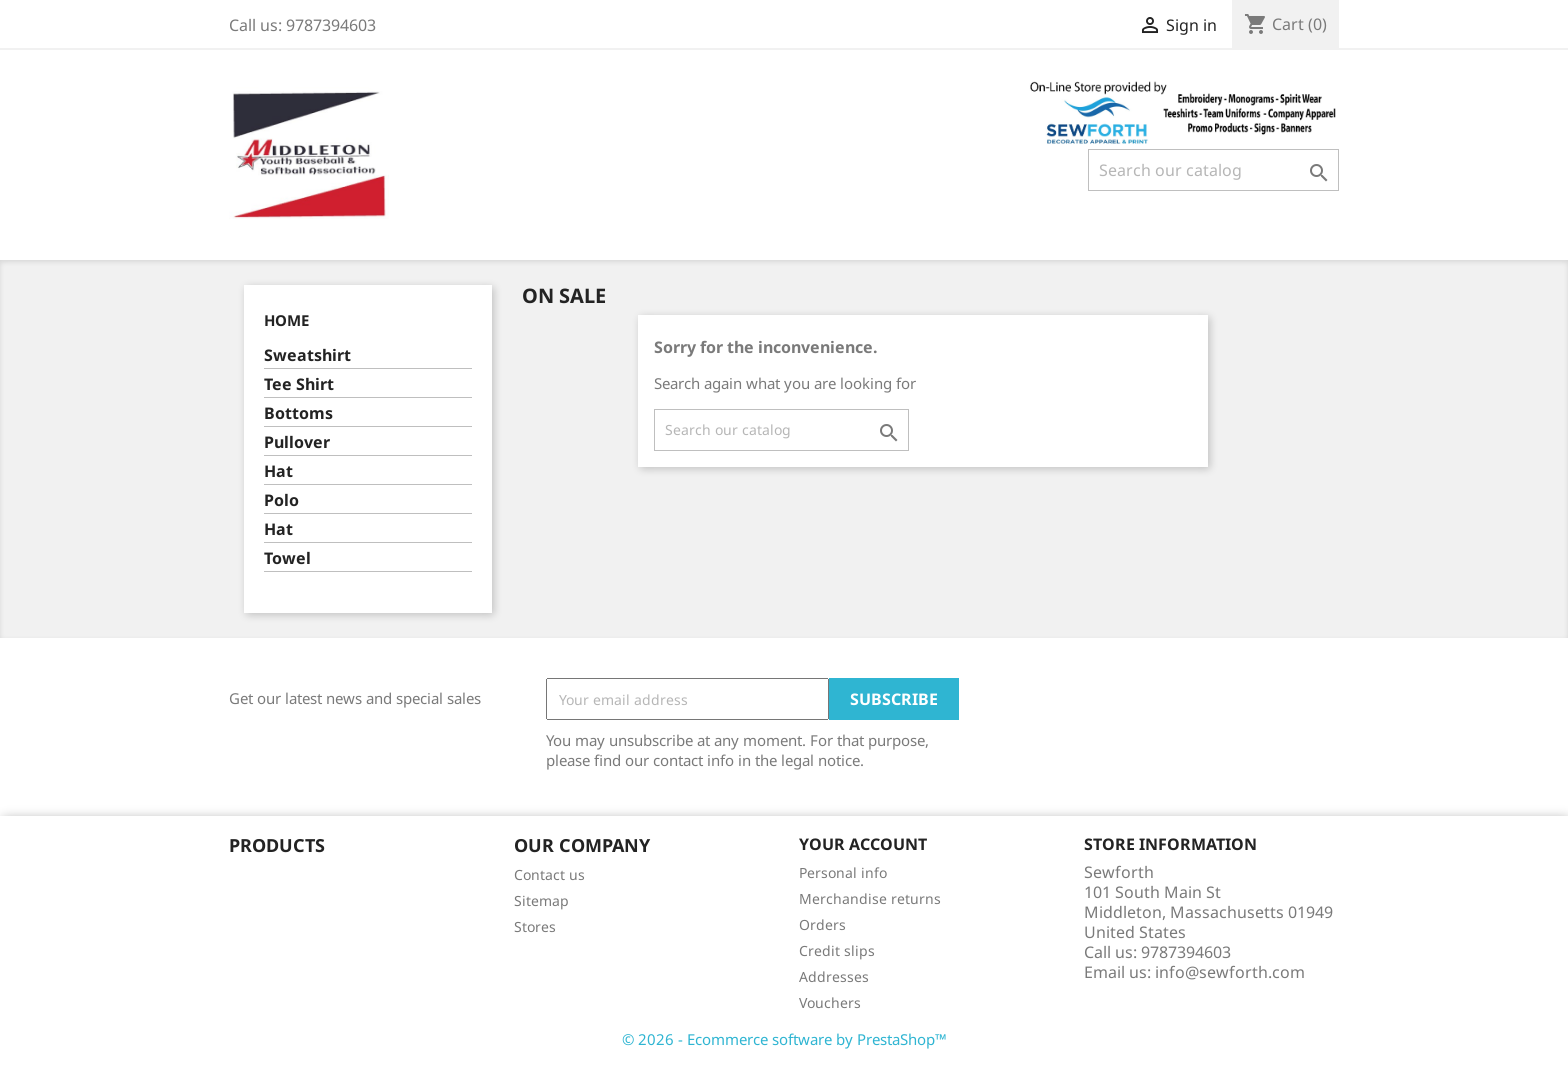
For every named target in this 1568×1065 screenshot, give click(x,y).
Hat (278, 471)
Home (286, 320)
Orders (822, 924)
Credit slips (837, 950)
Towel (287, 558)
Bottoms (298, 413)
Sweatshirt (307, 355)
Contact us (549, 874)
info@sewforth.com (1230, 972)
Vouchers (830, 1002)
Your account (863, 844)
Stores (535, 926)
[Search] (1213, 170)
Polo (281, 500)
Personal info (843, 872)
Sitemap (541, 900)
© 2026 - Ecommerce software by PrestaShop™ (784, 1039)
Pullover (297, 442)
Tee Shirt (299, 384)
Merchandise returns (870, 898)
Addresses (834, 976)
